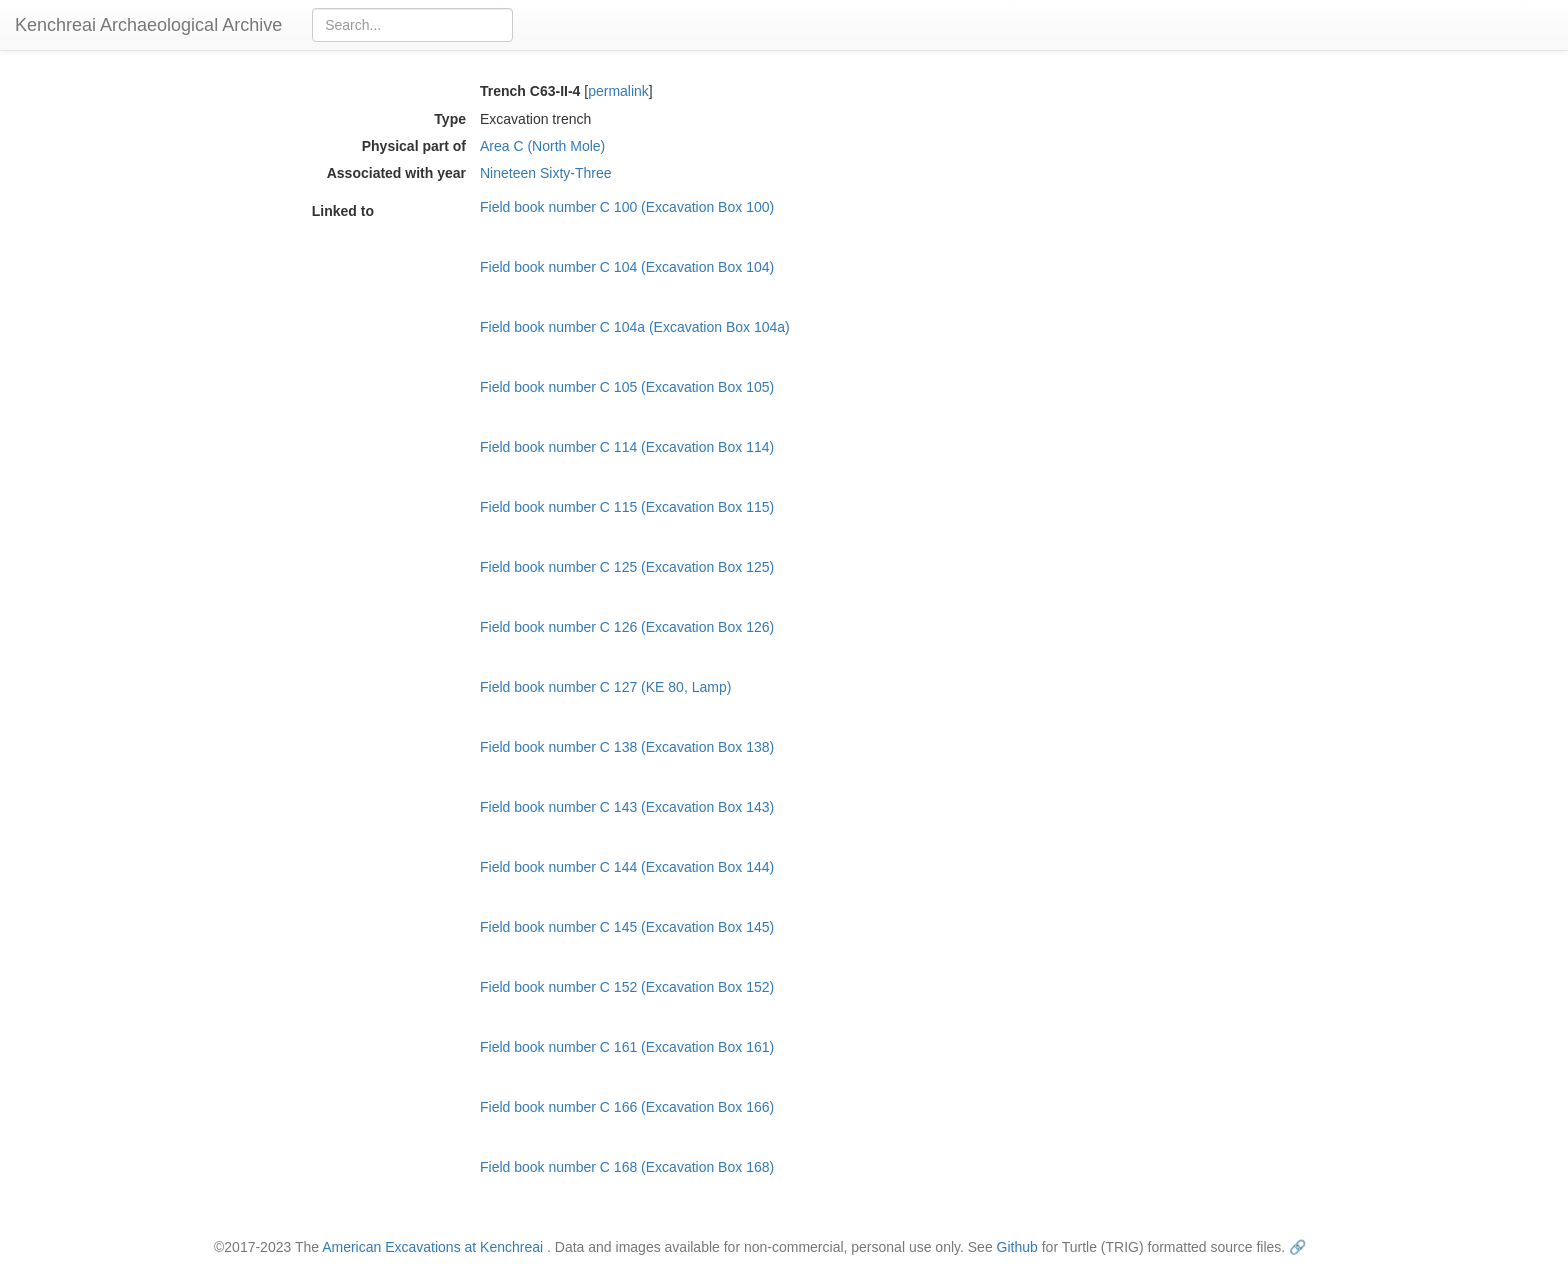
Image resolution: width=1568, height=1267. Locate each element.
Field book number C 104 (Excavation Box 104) (627, 267)
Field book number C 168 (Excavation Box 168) (627, 1167)
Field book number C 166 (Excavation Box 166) (627, 1107)
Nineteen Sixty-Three (546, 173)
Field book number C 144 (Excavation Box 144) (627, 867)
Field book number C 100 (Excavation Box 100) (627, 207)
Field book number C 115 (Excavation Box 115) (627, 507)
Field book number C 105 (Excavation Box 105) (627, 387)
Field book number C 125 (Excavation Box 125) (627, 567)
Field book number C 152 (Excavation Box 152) (627, 987)
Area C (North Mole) (542, 146)
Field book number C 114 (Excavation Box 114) (627, 447)
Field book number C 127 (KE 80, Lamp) (605, 687)
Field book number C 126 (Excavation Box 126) (627, 627)
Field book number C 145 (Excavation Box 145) (627, 927)
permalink (618, 91)
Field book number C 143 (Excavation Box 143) (627, 807)
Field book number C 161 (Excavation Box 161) (627, 1047)
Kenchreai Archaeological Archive (148, 25)
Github (1017, 1247)
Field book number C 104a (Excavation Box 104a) (635, 327)
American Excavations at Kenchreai (432, 1247)
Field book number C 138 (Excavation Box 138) (627, 747)
